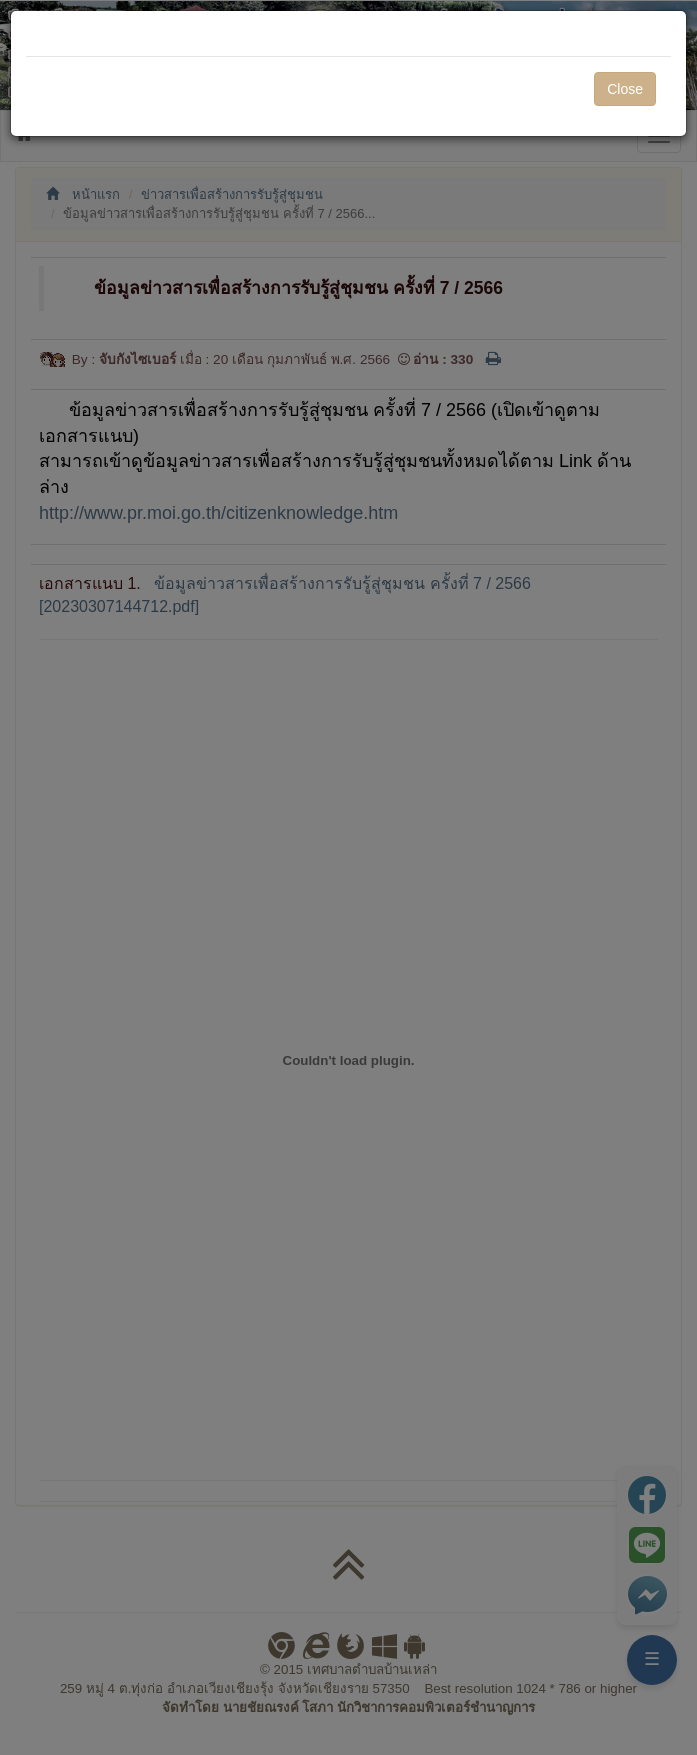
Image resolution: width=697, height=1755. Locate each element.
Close (625, 89)
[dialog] (348, 877)
